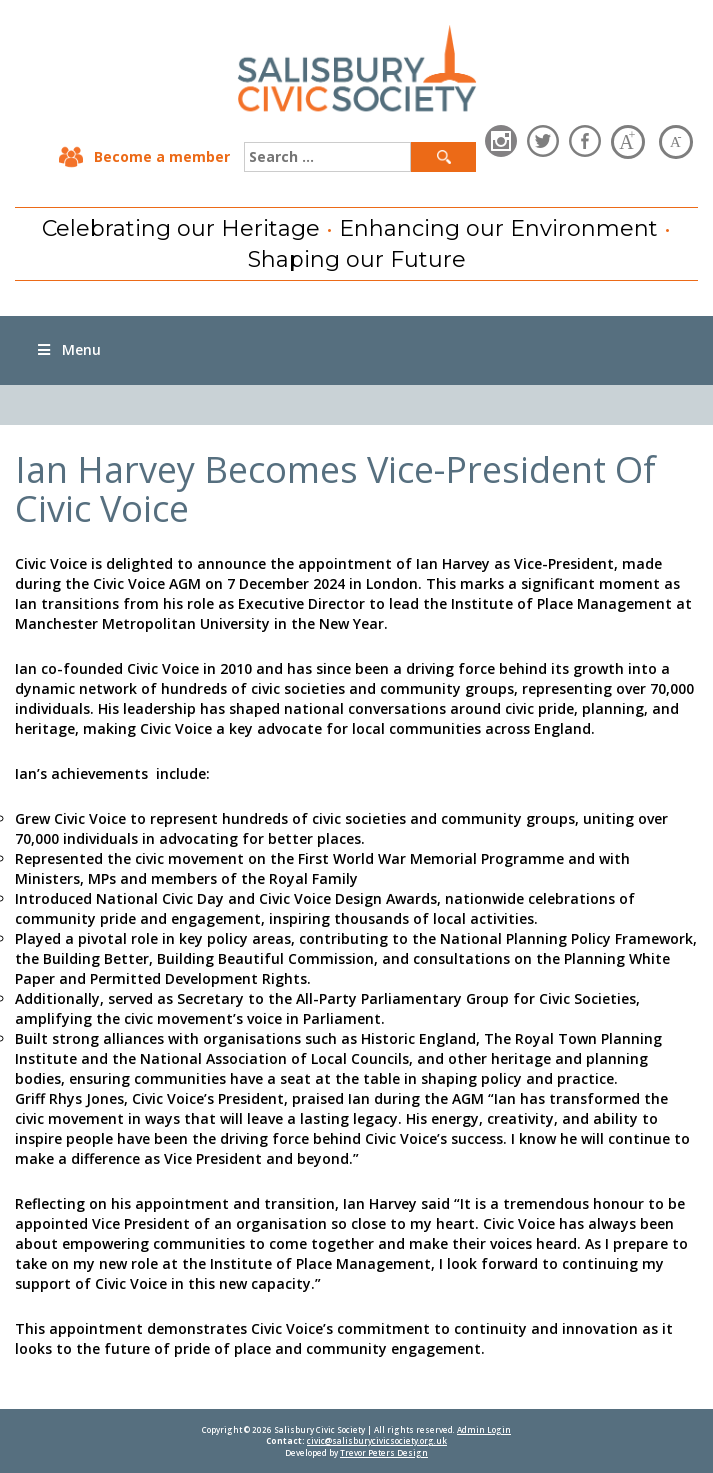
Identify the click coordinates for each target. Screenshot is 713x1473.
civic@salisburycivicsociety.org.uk (377, 1440)
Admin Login (484, 1429)
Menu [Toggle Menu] (68, 349)
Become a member (162, 156)
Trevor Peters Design (384, 1452)
